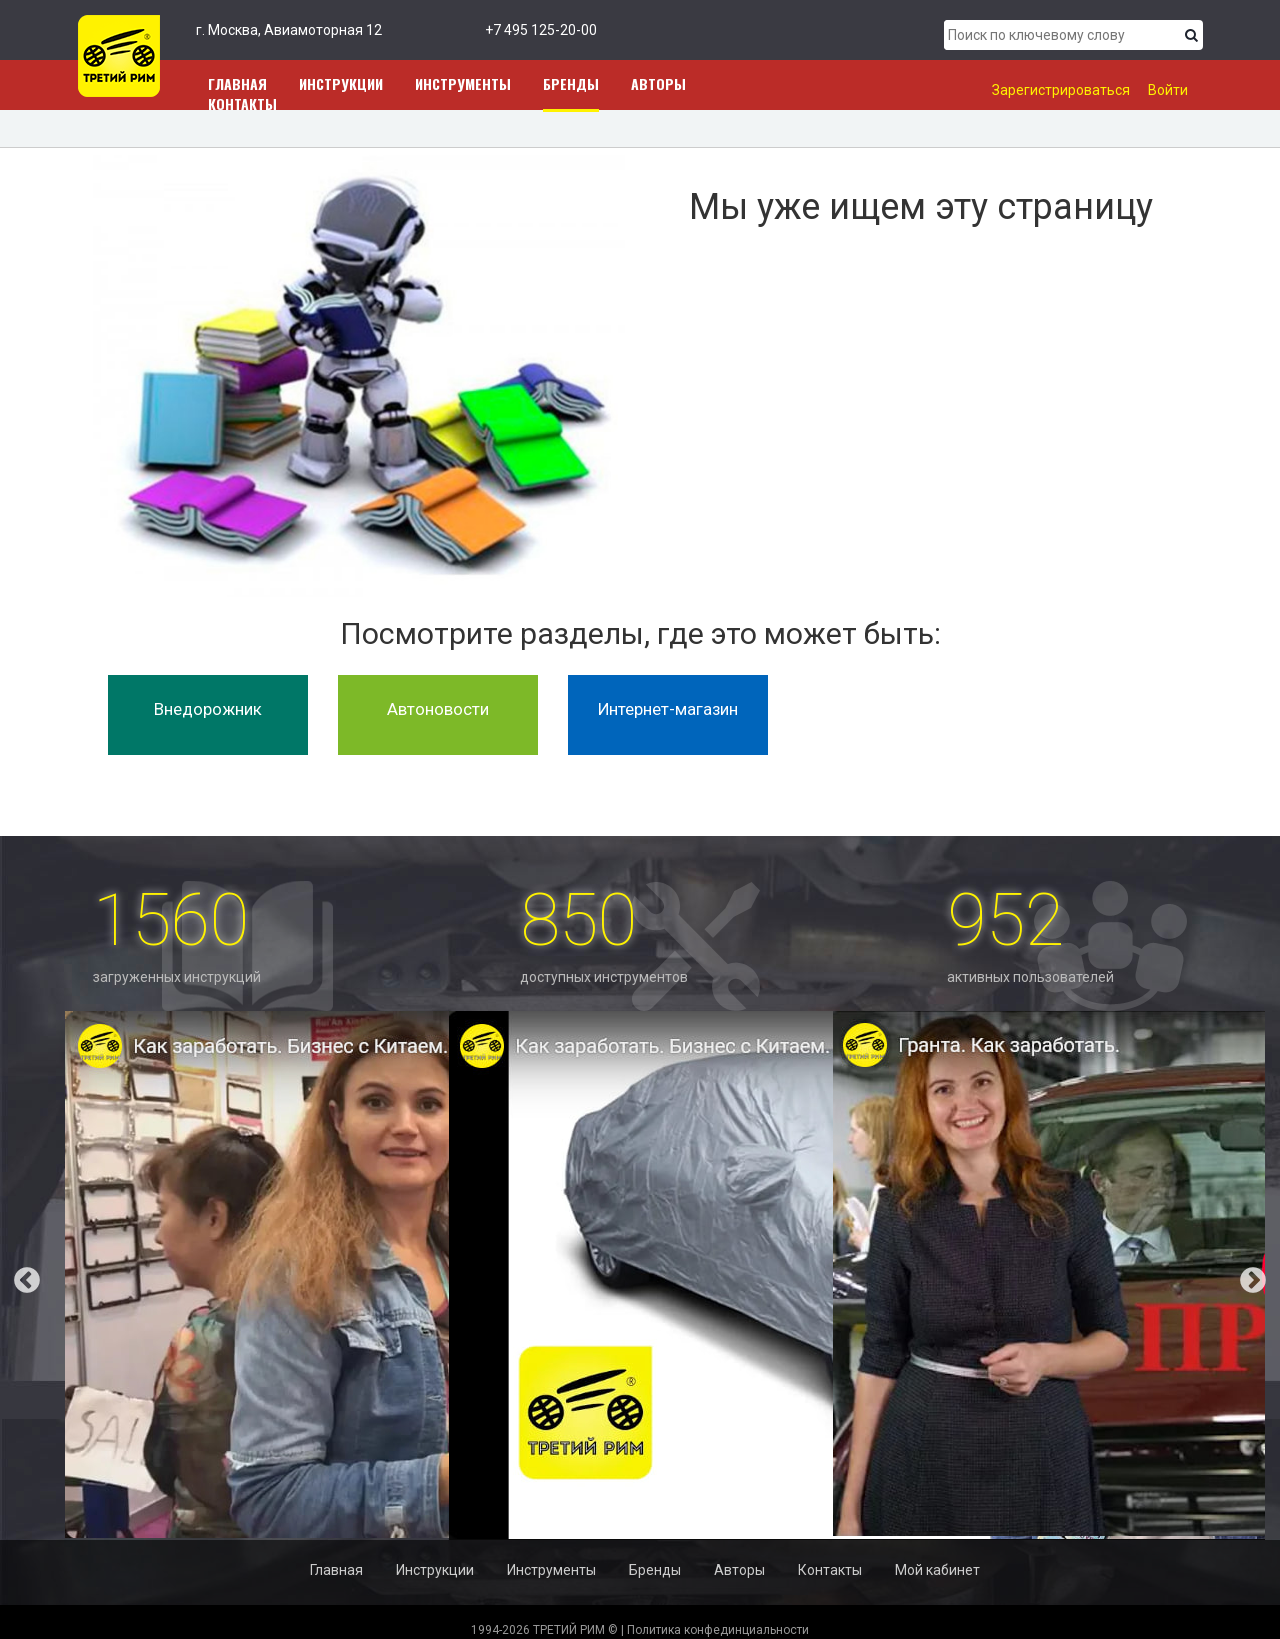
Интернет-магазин (668, 709)
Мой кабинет (937, 1570)
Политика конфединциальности (718, 1630)
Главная (336, 1570)
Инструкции (341, 83)
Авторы (658, 83)
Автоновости (438, 709)
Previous (12, 1276)
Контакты (242, 103)
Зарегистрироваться (1061, 90)
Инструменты (463, 83)
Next (1268, 1276)
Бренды (571, 83)
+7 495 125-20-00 (541, 30)
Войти (1168, 90)
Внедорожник (208, 709)
